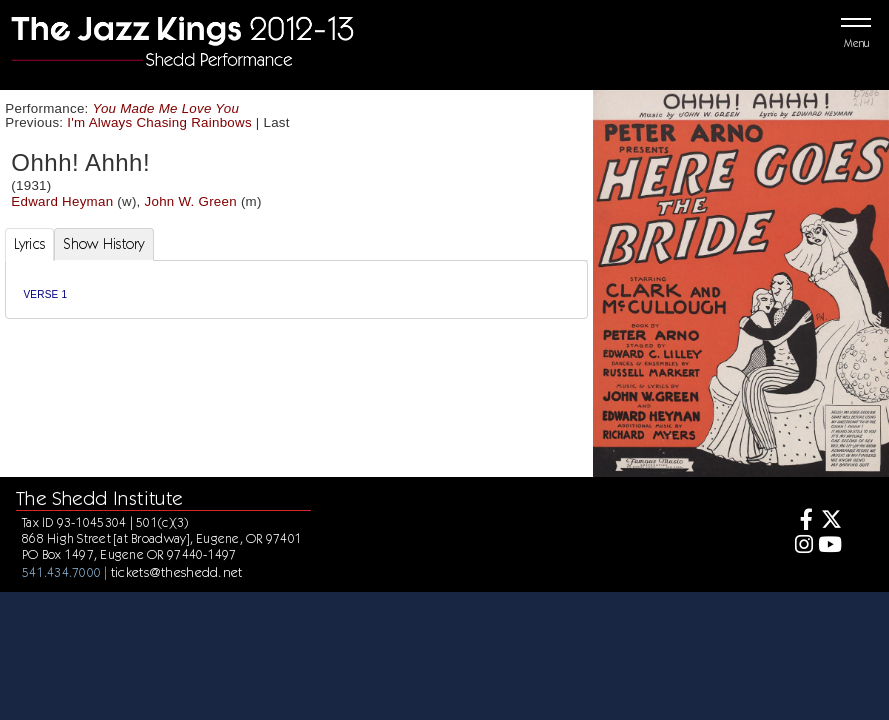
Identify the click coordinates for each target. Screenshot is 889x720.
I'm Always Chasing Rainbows (159, 122)
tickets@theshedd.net (177, 572)
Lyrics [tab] (30, 244)
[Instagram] (800, 546)
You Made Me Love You (166, 108)
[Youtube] (829, 546)
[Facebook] (800, 521)
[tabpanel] (297, 289)
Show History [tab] (103, 244)
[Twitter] (829, 521)
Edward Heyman (62, 201)
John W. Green (191, 201)
